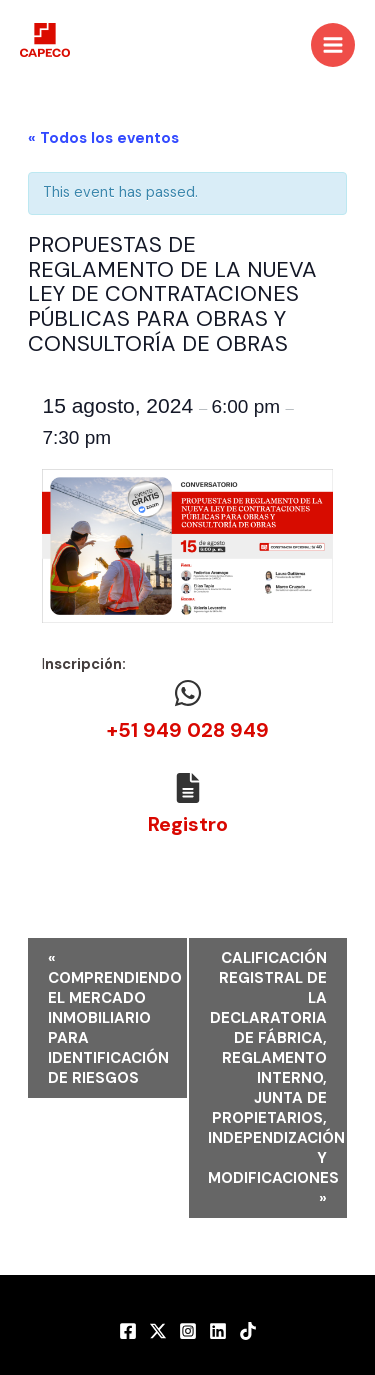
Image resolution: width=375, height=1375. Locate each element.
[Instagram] (188, 1331)
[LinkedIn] (218, 1331)
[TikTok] (248, 1331)
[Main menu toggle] (333, 45)
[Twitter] (158, 1331)
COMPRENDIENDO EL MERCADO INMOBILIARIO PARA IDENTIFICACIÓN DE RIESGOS (115, 1018)
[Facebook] (128, 1331)
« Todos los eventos (103, 138)
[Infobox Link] (187, 715)
